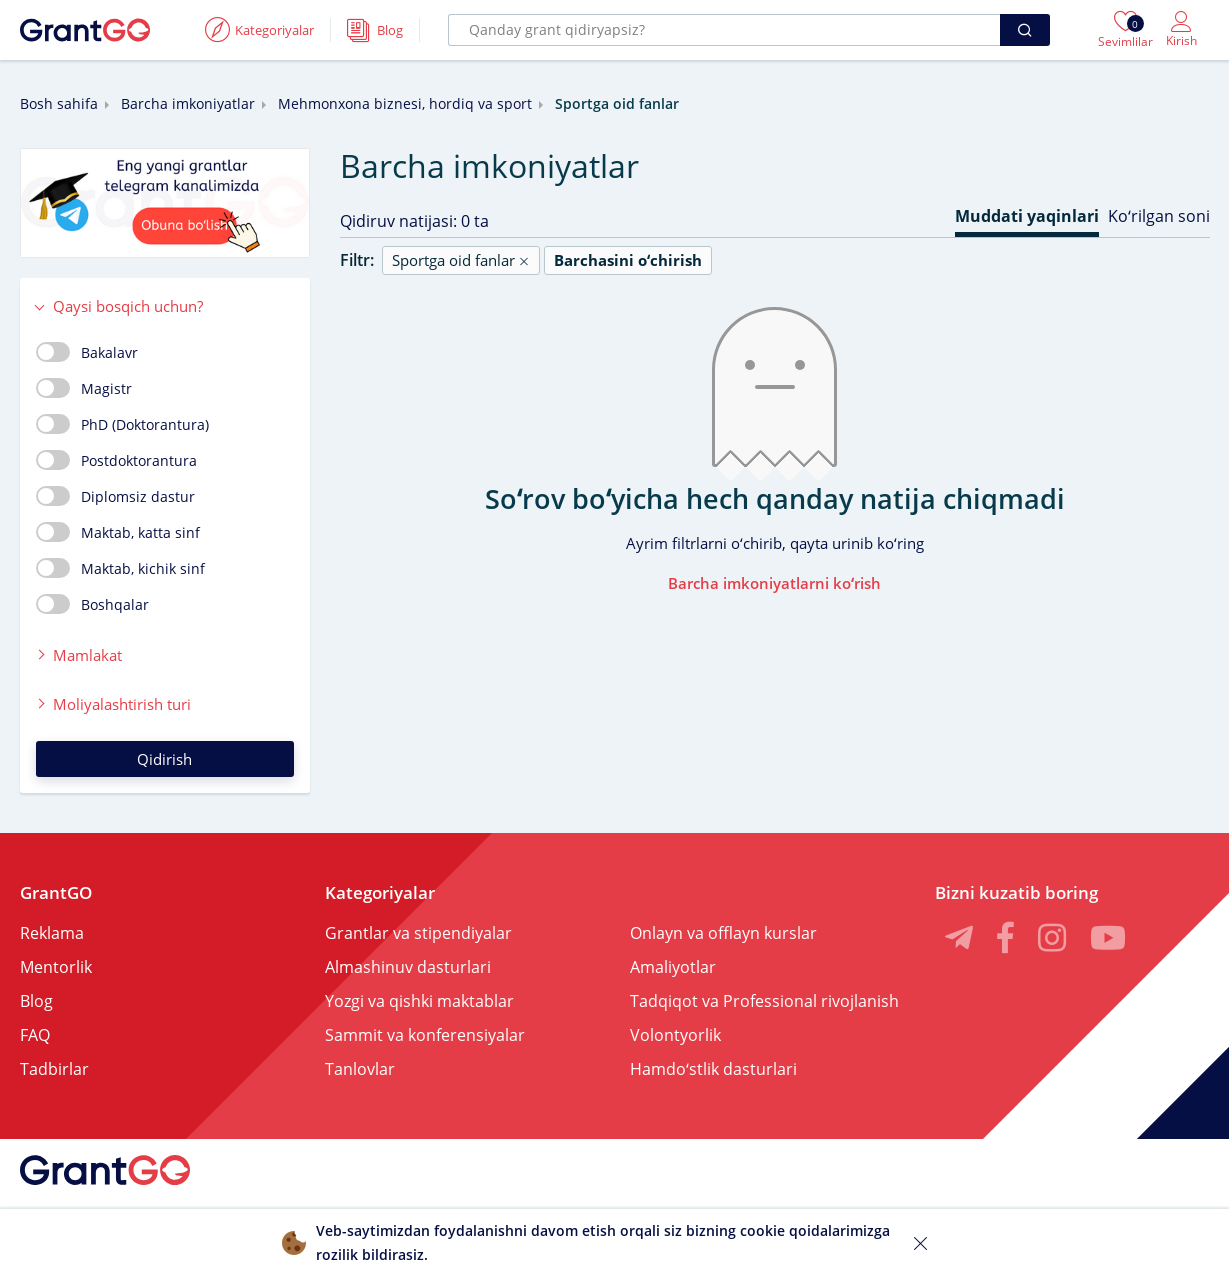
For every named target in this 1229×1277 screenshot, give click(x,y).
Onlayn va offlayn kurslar (723, 933)
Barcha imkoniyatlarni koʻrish (774, 583)
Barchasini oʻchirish (628, 260)
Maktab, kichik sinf (120, 568)
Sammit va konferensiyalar (425, 1035)
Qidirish (164, 759)
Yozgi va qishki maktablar (419, 1001)
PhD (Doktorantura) (122, 424)
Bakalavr (87, 352)
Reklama (52, 933)
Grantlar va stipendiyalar (418, 933)
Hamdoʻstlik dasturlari (713, 1069)
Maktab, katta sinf (118, 532)
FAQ (35, 1035)
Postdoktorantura (116, 460)
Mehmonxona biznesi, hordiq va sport (405, 103)
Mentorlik (56, 967)
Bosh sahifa (59, 103)
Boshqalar (92, 604)
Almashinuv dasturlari (408, 967)
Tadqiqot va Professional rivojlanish (764, 1001)
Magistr (84, 388)
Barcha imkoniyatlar (188, 103)
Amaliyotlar (673, 967)
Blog (36, 1001)
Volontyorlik (675, 1035)
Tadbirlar (54, 1069)
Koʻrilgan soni (1159, 216)
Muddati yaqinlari (1027, 216)
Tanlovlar (360, 1069)
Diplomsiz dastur (115, 496)
